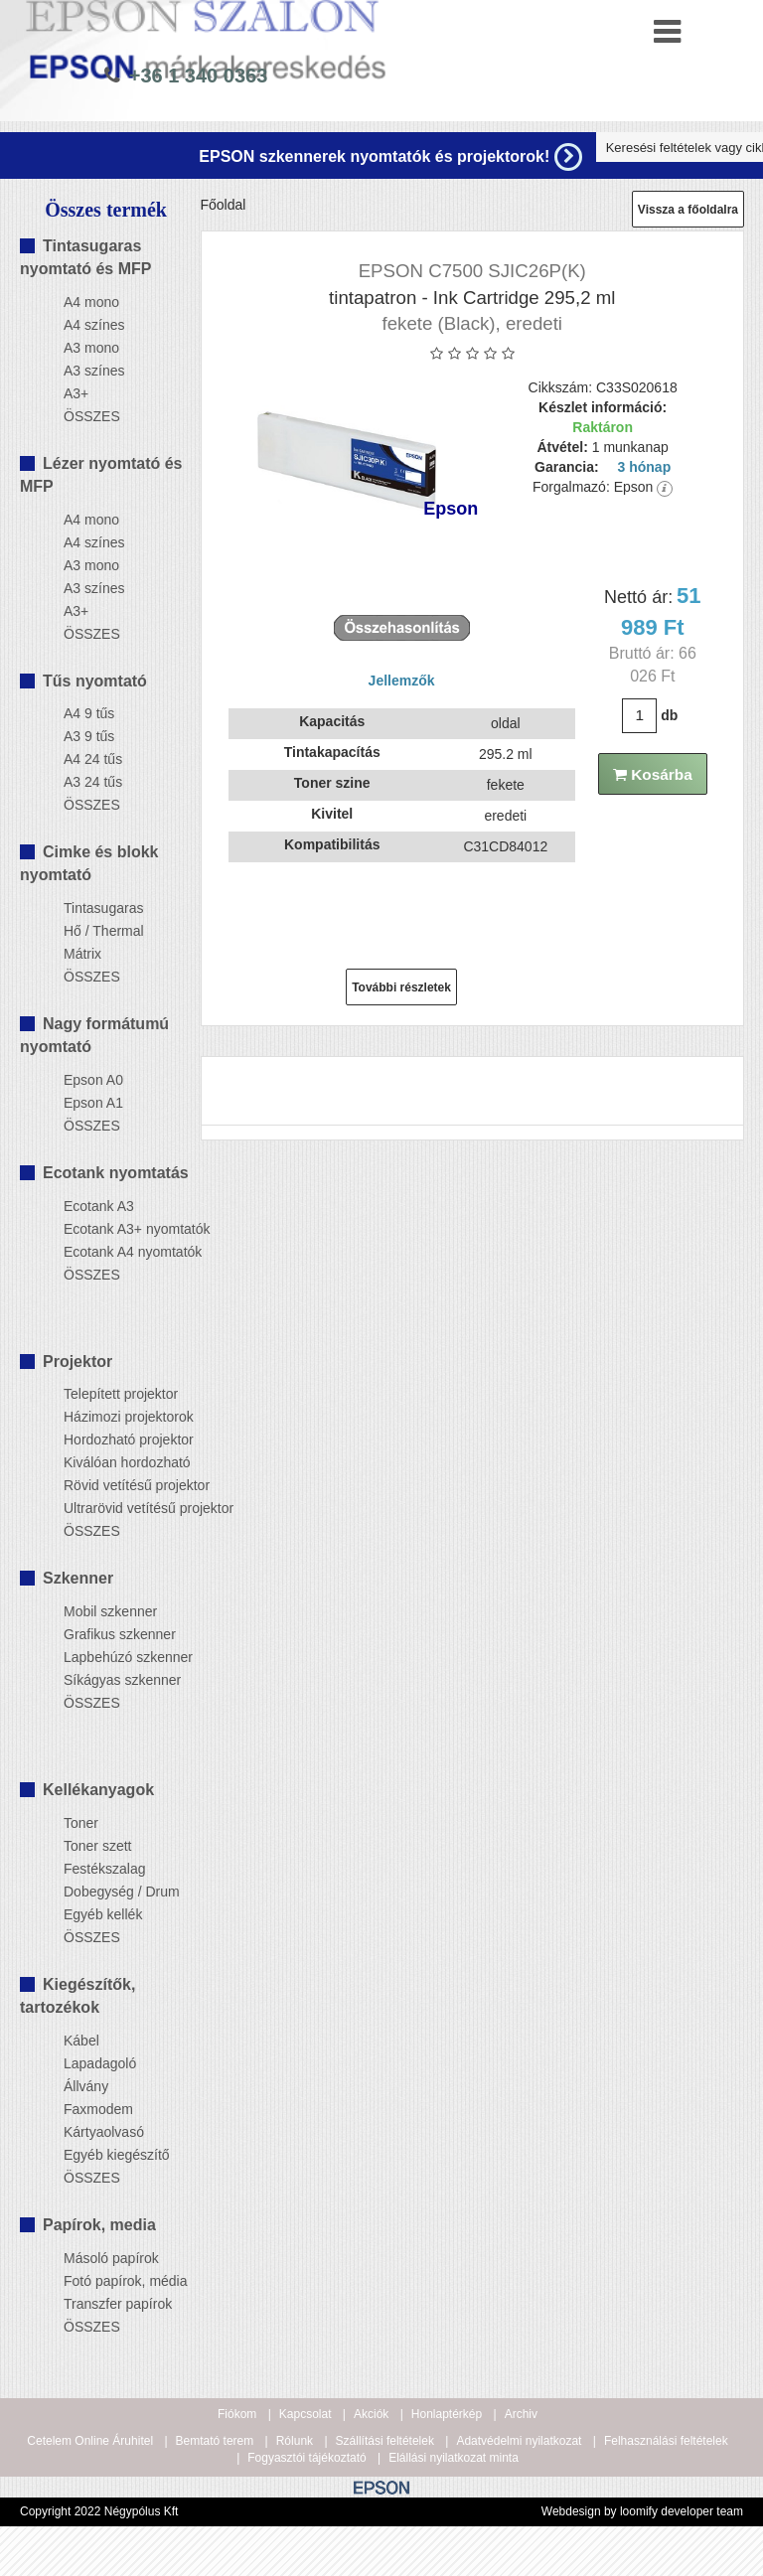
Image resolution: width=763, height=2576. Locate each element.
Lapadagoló (100, 2063)
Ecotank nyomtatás (116, 1172)
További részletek (401, 987)
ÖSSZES (92, 416)
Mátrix (82, 954)
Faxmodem (98, 2109)
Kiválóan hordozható (112, 1462)
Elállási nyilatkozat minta (453, 2458)
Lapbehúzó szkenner (112, 1657)
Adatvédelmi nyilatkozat (518, 2441)
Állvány (86, 2086)
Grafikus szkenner (112, 1634)
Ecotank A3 (99, 1206)
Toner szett (97, 1846)
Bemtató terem (215, 2441)
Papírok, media (99, 2224)
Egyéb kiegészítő (112, 2155)
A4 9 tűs (89, 713)
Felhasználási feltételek (666, 2441)
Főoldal (223, 205)
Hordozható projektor (112, 1439)
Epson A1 (93, 1103)
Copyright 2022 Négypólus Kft (99, 2511)
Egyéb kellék (103, 1914)
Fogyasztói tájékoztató (306, 2458)
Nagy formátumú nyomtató (94, 1035)
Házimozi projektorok (112, 1417)
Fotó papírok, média (112, 2281)
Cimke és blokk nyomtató (89, 863)
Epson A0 (93, 1080)
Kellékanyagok (98, 1789)
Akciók (371, 2414)
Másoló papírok (111, 2258)
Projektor (77, 1361)
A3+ (76, 393)
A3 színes (94, 371)
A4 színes (94, 325)
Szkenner (78, 1578)
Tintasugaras (103, 908)
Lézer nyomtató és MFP (101, 475)
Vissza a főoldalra (688, 210)
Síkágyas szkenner (112, 1680)
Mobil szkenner (110, 1611)
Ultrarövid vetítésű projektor (112, 1508)
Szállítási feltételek (385, 2441)
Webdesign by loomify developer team (642, 2511)
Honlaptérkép (446, 2414)
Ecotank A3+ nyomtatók (112, 1229)
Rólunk (294, 2441)
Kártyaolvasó (104, 2132)
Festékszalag (104, 1869)
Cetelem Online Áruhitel (90, 2441)
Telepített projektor (112, 1394)
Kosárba (652, 774)
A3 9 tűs (89, 736)
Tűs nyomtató (95, 681)
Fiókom (237, 2414)
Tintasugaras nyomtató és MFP (85, 257)
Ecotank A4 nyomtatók (112, 1252)
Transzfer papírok (112, 2304)
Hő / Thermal (104, 931)
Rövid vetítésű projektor (112, 1485)
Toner (81, 1823)
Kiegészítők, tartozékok (77, 1996)
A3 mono (91, 348)
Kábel (81, 2040)
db (669, 715)
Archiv (521, 2414)
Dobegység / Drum (112, 1891)
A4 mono (91, 302)
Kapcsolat (305, 2414)
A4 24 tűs (93, 759)
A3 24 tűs (93, 782)
